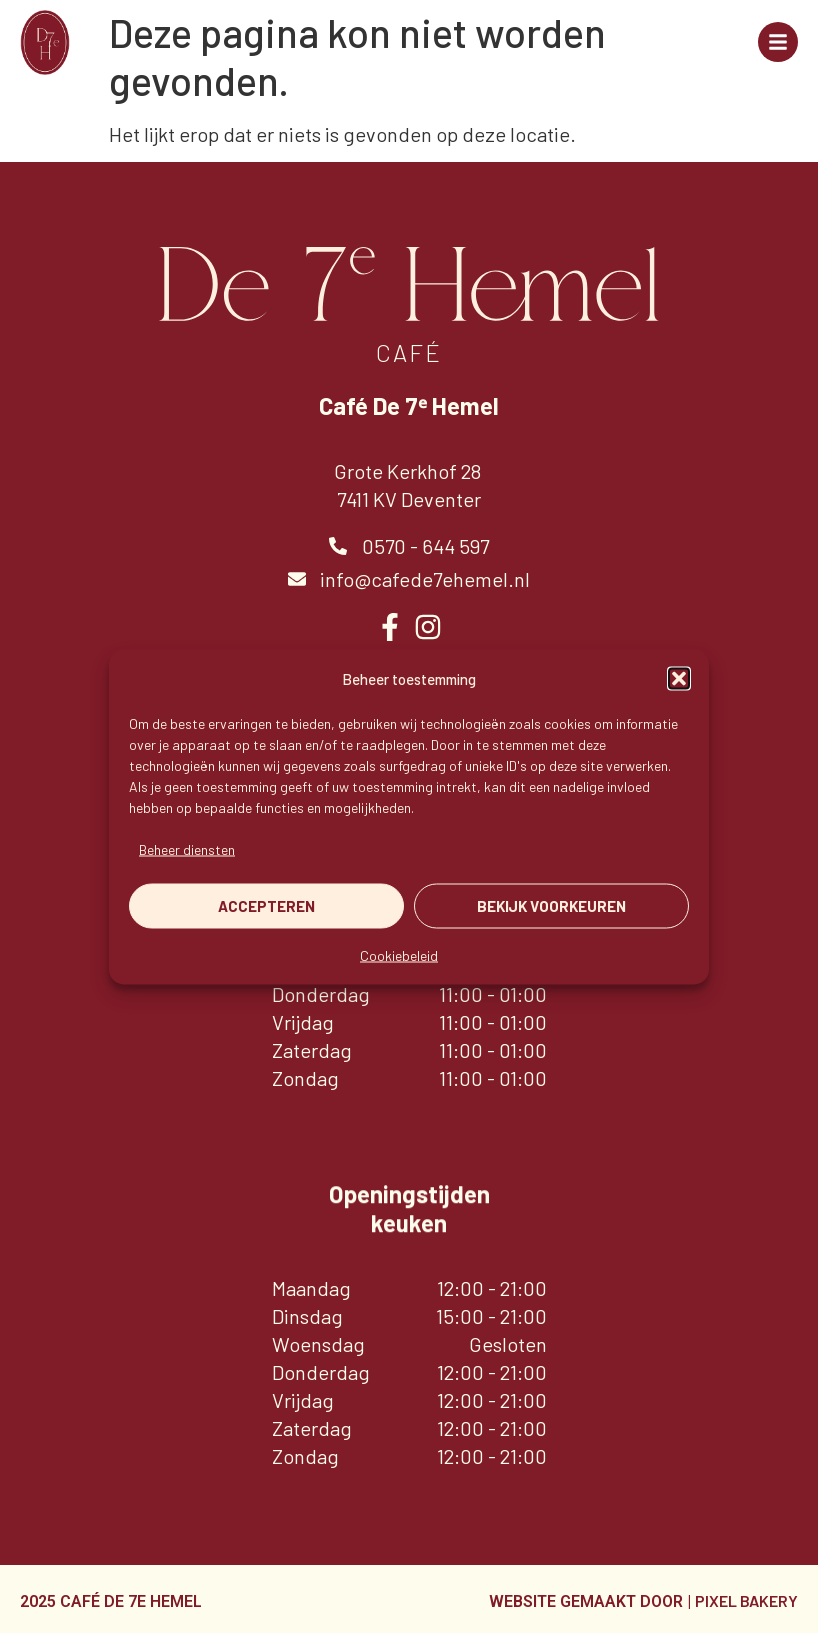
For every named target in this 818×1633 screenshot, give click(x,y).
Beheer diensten (187, 848)
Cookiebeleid (399, 954)
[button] (679, 678)
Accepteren (266, 906)
